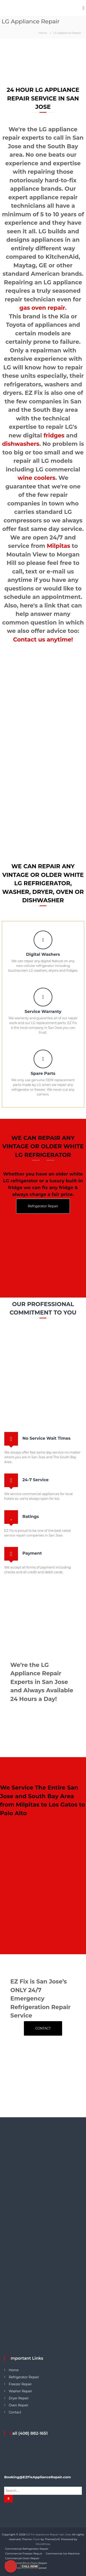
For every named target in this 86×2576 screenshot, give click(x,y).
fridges (53, 435)
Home (13, 2370)
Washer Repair (20, 2391)
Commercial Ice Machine (63, 2553)
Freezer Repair (20, 2384)
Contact (15, 2412)
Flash (36, 2539)
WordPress (43, 2544)
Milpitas (58, 545)
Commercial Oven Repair (22, 2558)
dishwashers (20, 443)
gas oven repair (42, 307)
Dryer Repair (19, 2398)
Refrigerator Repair (24, 2377)
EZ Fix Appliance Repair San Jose (48, 2534)
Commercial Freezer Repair (23, 2553)
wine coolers (37, 477)
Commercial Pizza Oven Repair (26, 2563)
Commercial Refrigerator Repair (27, 2548)
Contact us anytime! (43, 639)
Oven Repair (18, 2405)
